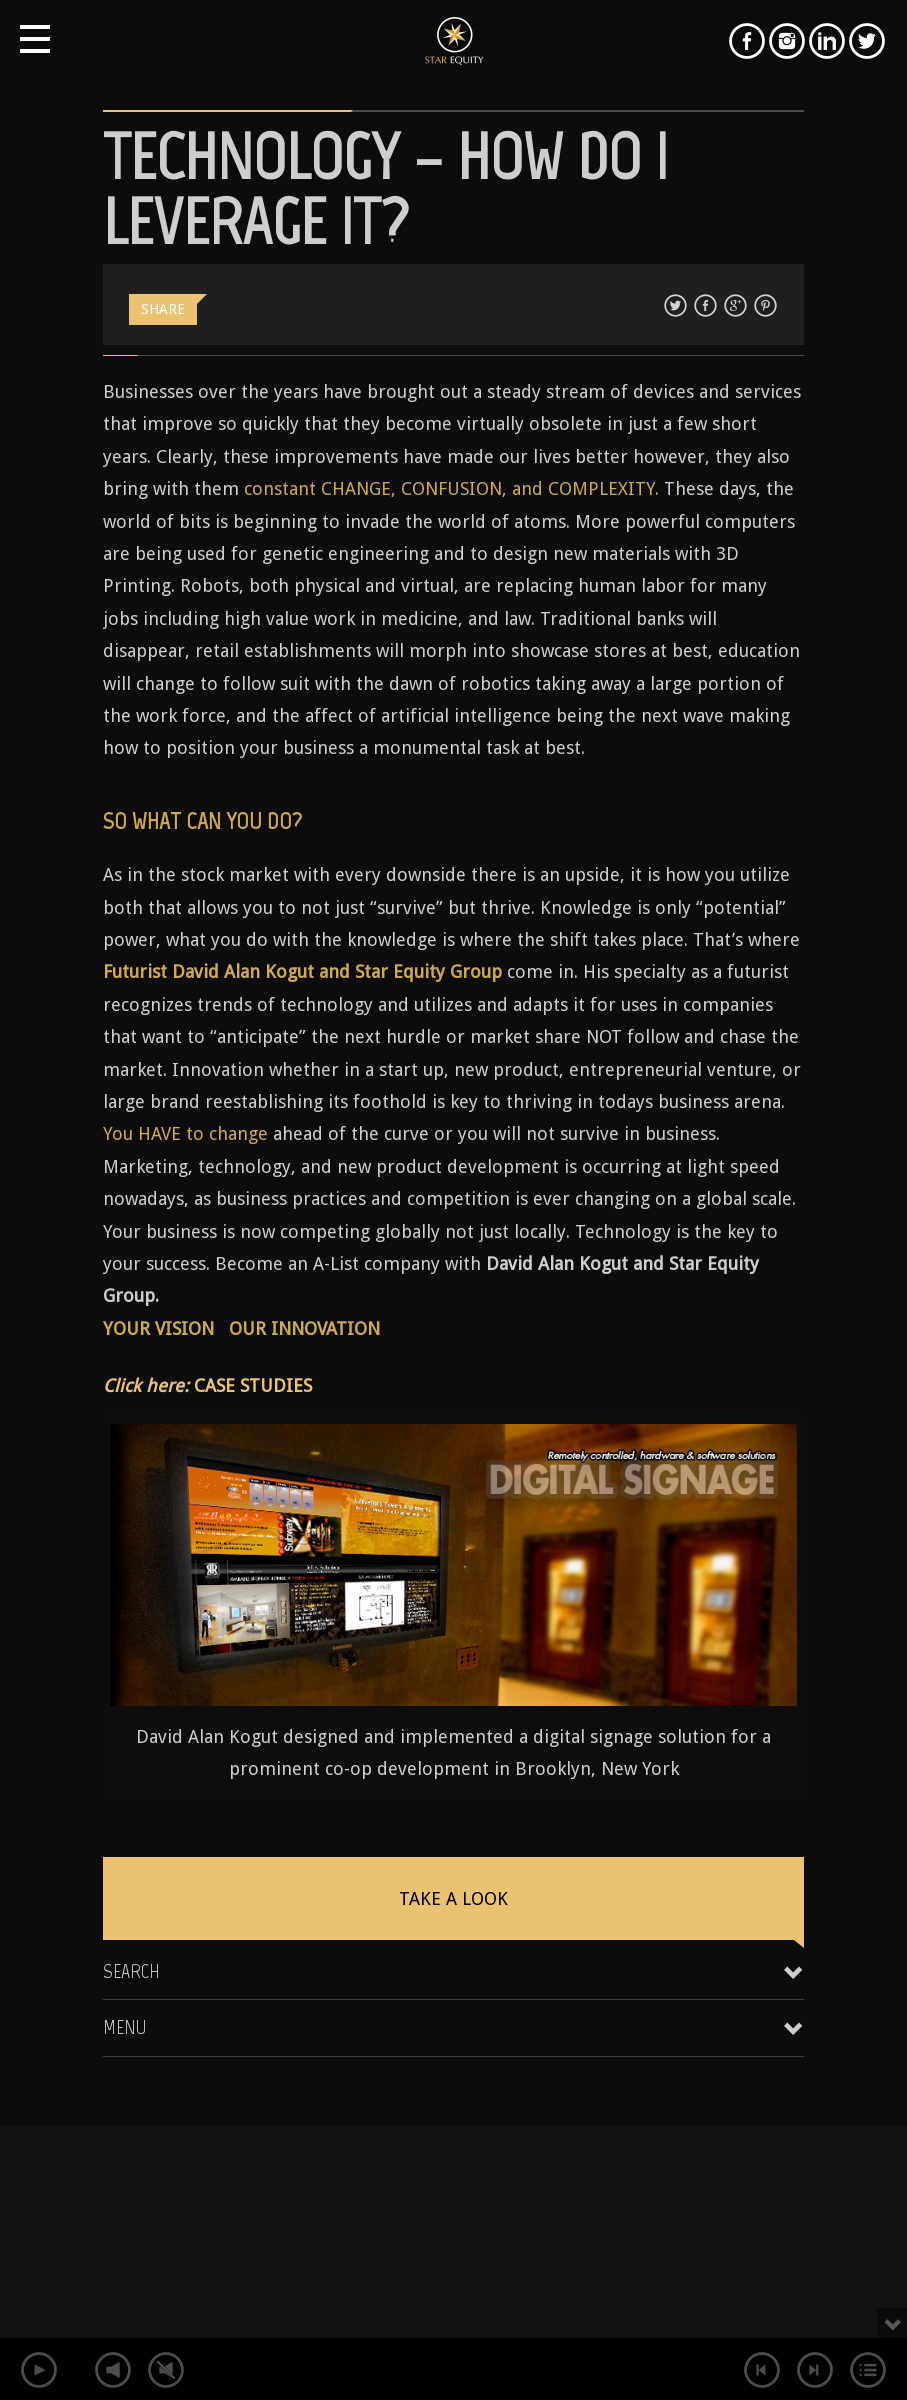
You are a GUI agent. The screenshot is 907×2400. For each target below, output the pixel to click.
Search (131, 1971)
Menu (125, 2027)
